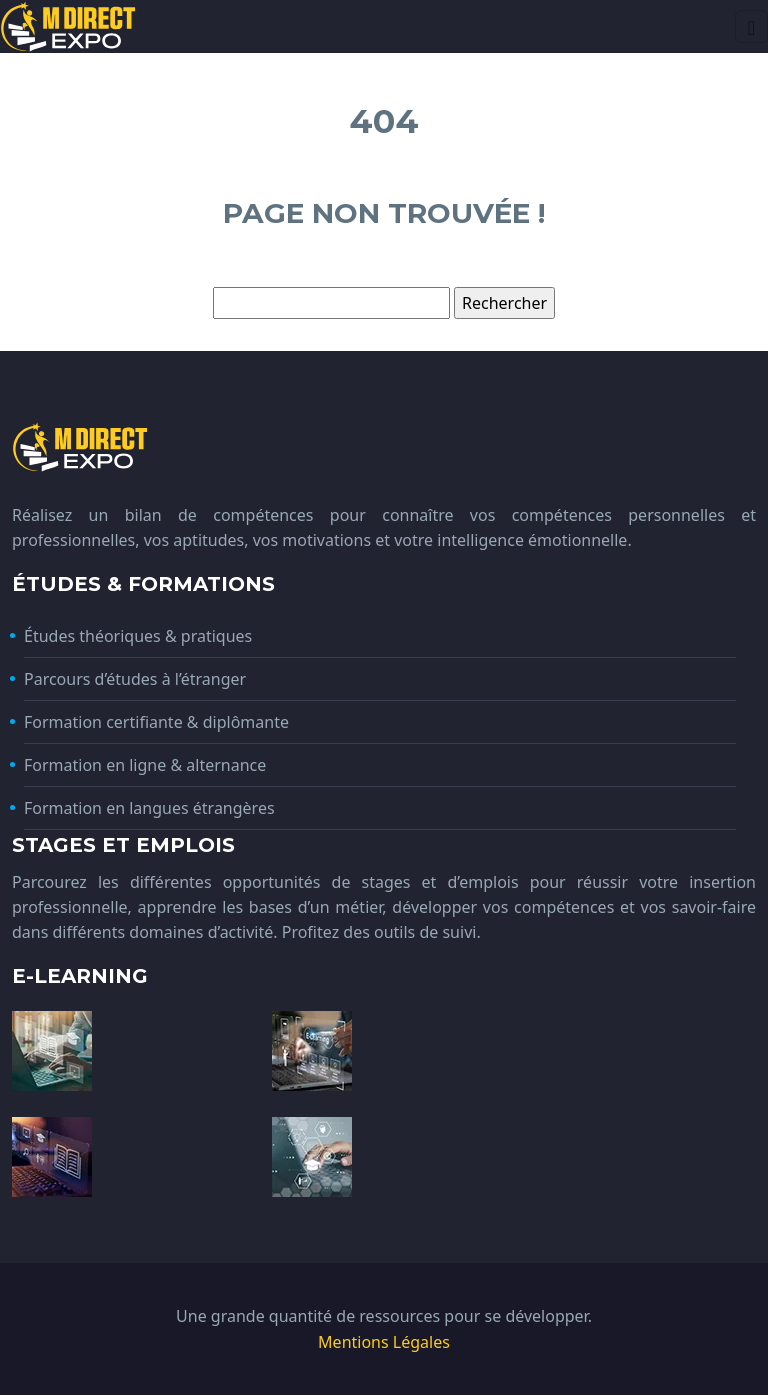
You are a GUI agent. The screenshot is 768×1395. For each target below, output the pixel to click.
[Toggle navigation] (751, 26)
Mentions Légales (384, 1342)
